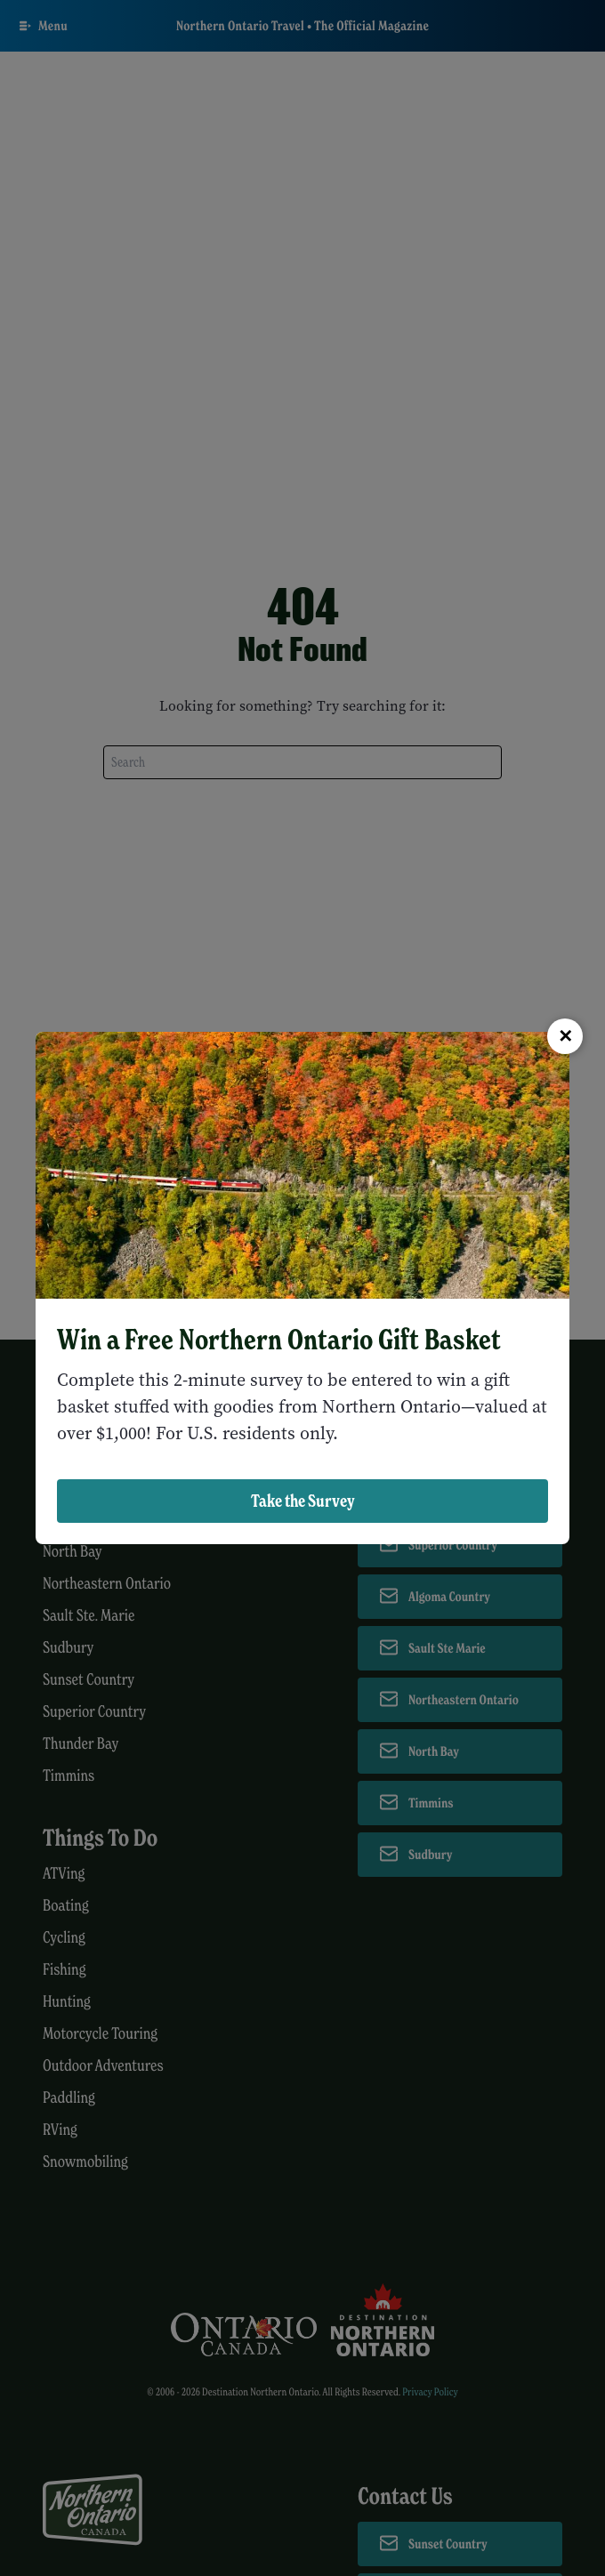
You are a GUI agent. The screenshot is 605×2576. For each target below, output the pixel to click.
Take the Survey (303, 1500)
